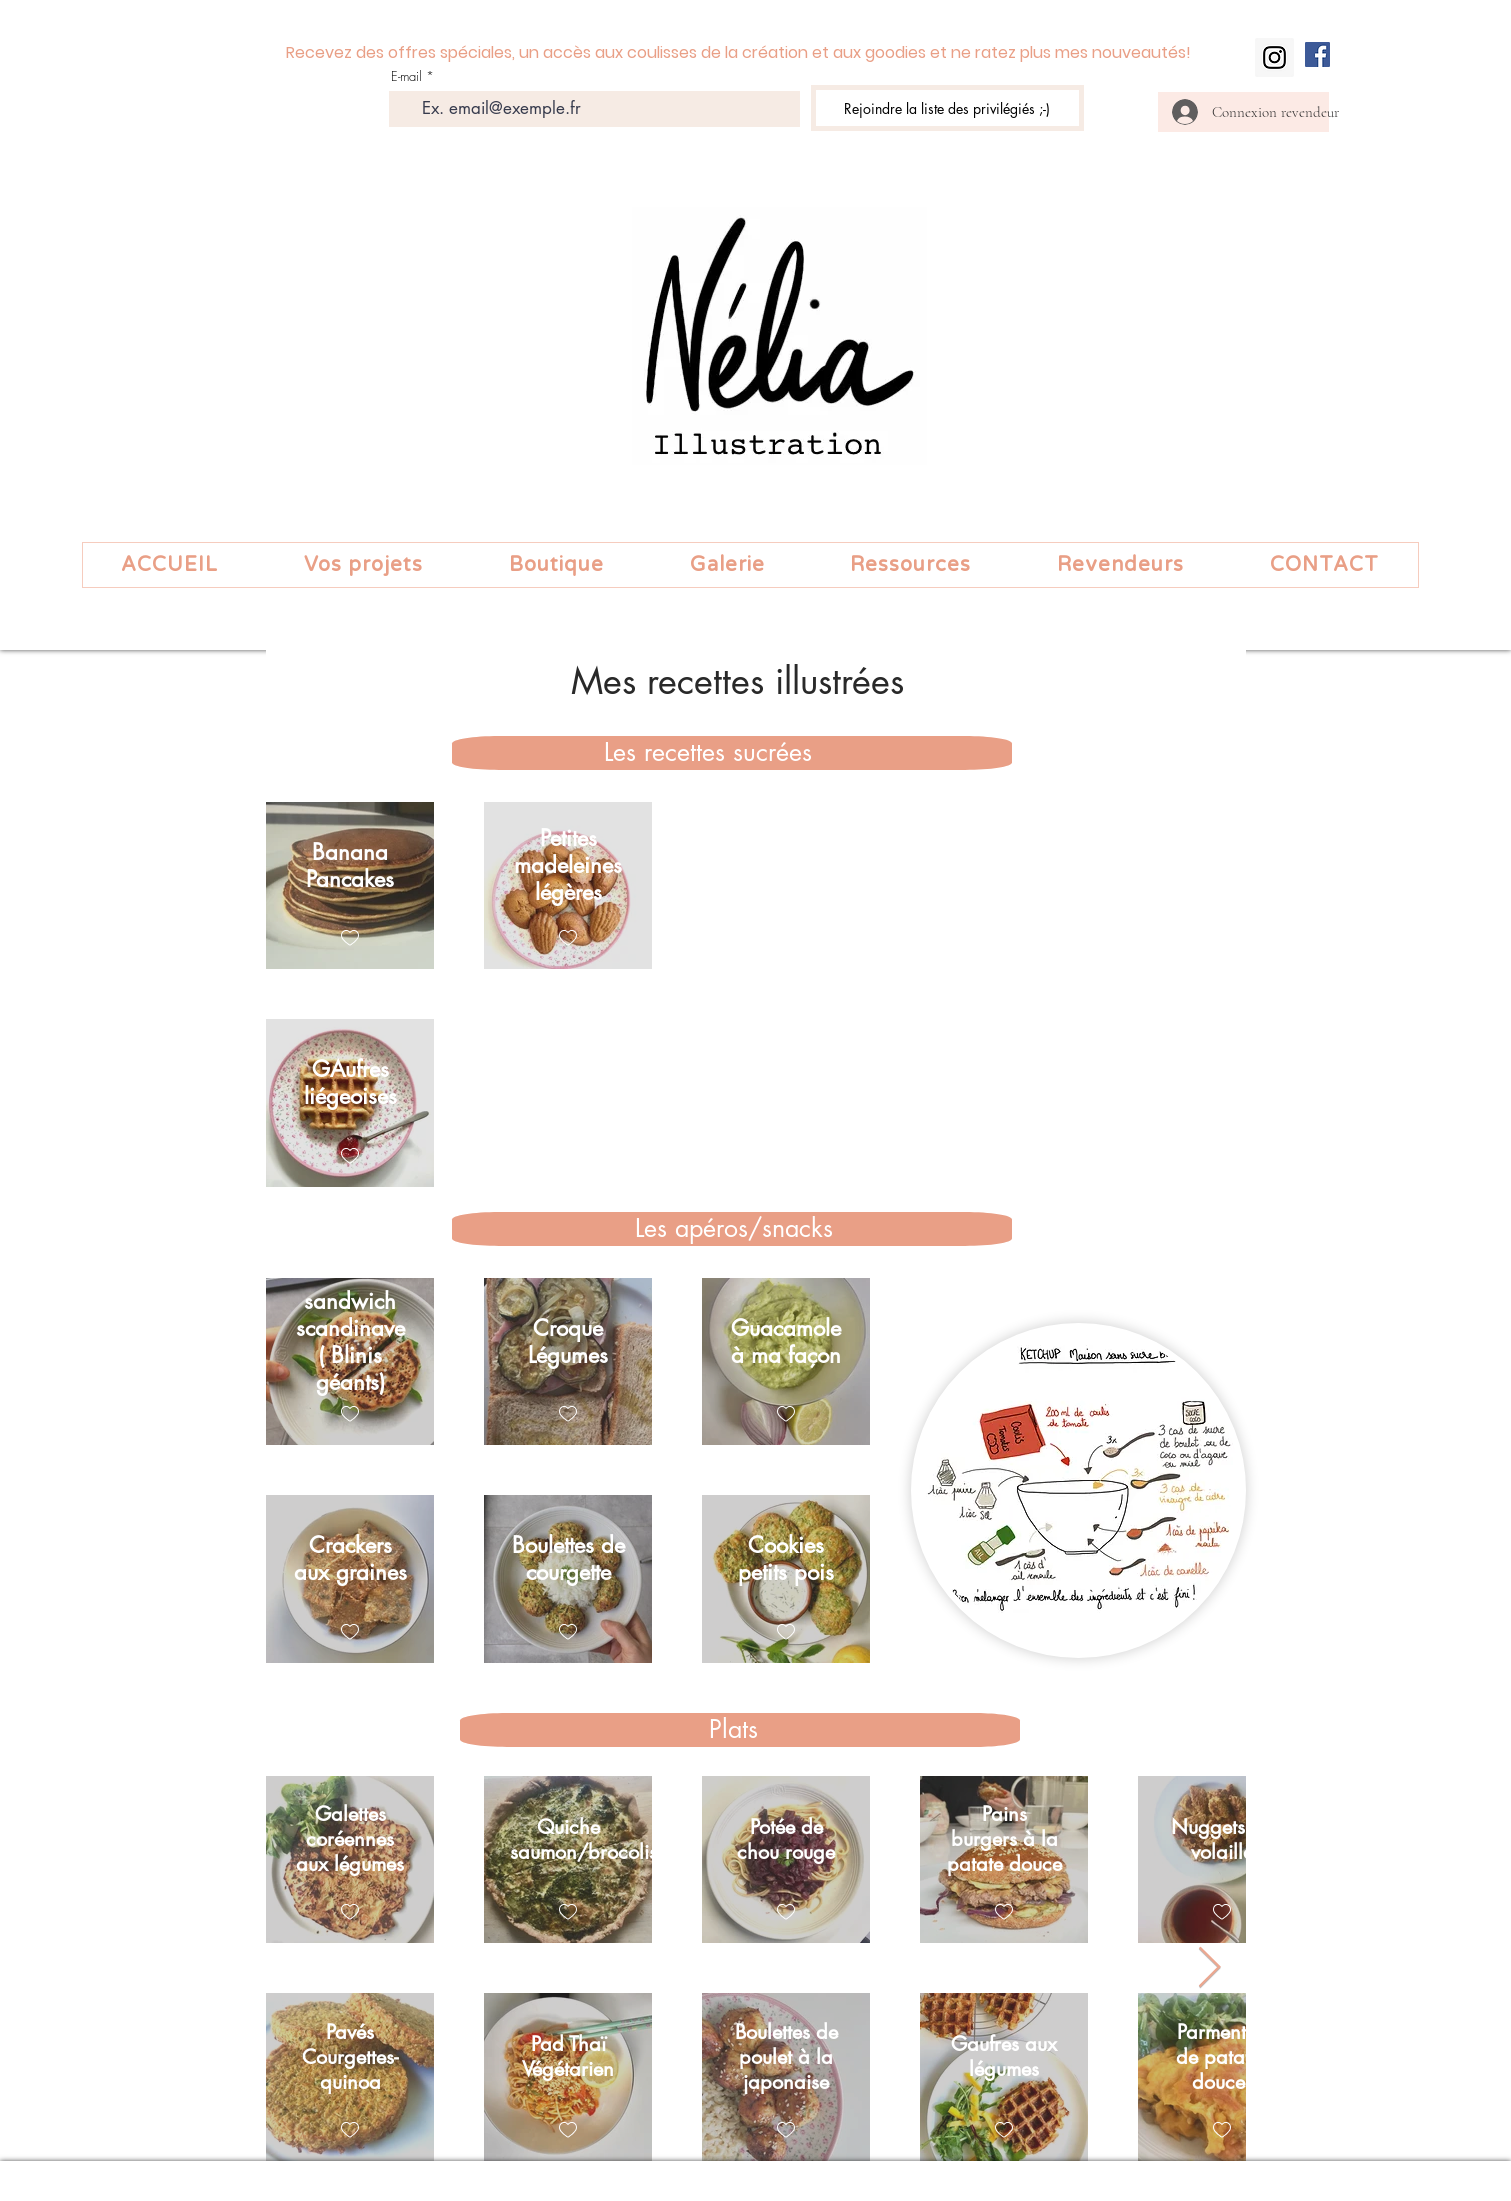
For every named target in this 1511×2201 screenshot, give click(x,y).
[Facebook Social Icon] (1317, 54)
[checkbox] (350, 938)
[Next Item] (1210, 1968)
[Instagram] (1274, 57)
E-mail (406, 76)
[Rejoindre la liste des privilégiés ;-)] (947, 108)
